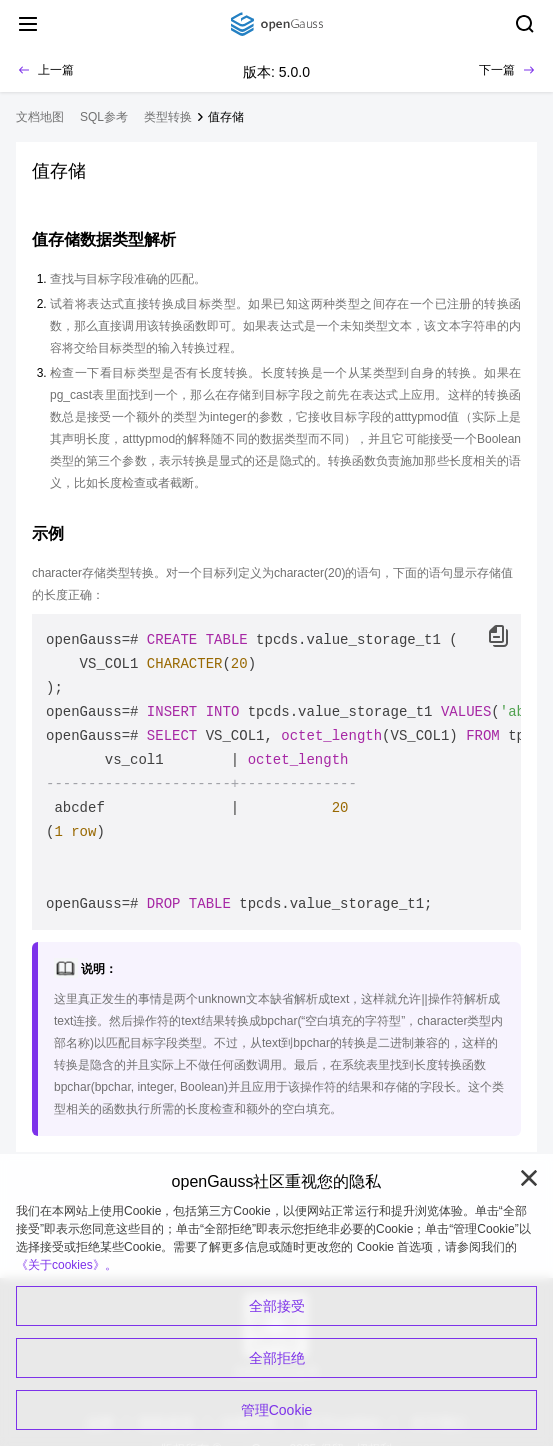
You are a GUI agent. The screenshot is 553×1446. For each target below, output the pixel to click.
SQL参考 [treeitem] (104, 117)
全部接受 (277, 1306)
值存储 (226, 117)
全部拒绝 (277, 1358)
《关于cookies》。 (66, 1265)
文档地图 (40, 117)
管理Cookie (277, 1410)
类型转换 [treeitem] (168, 117)
